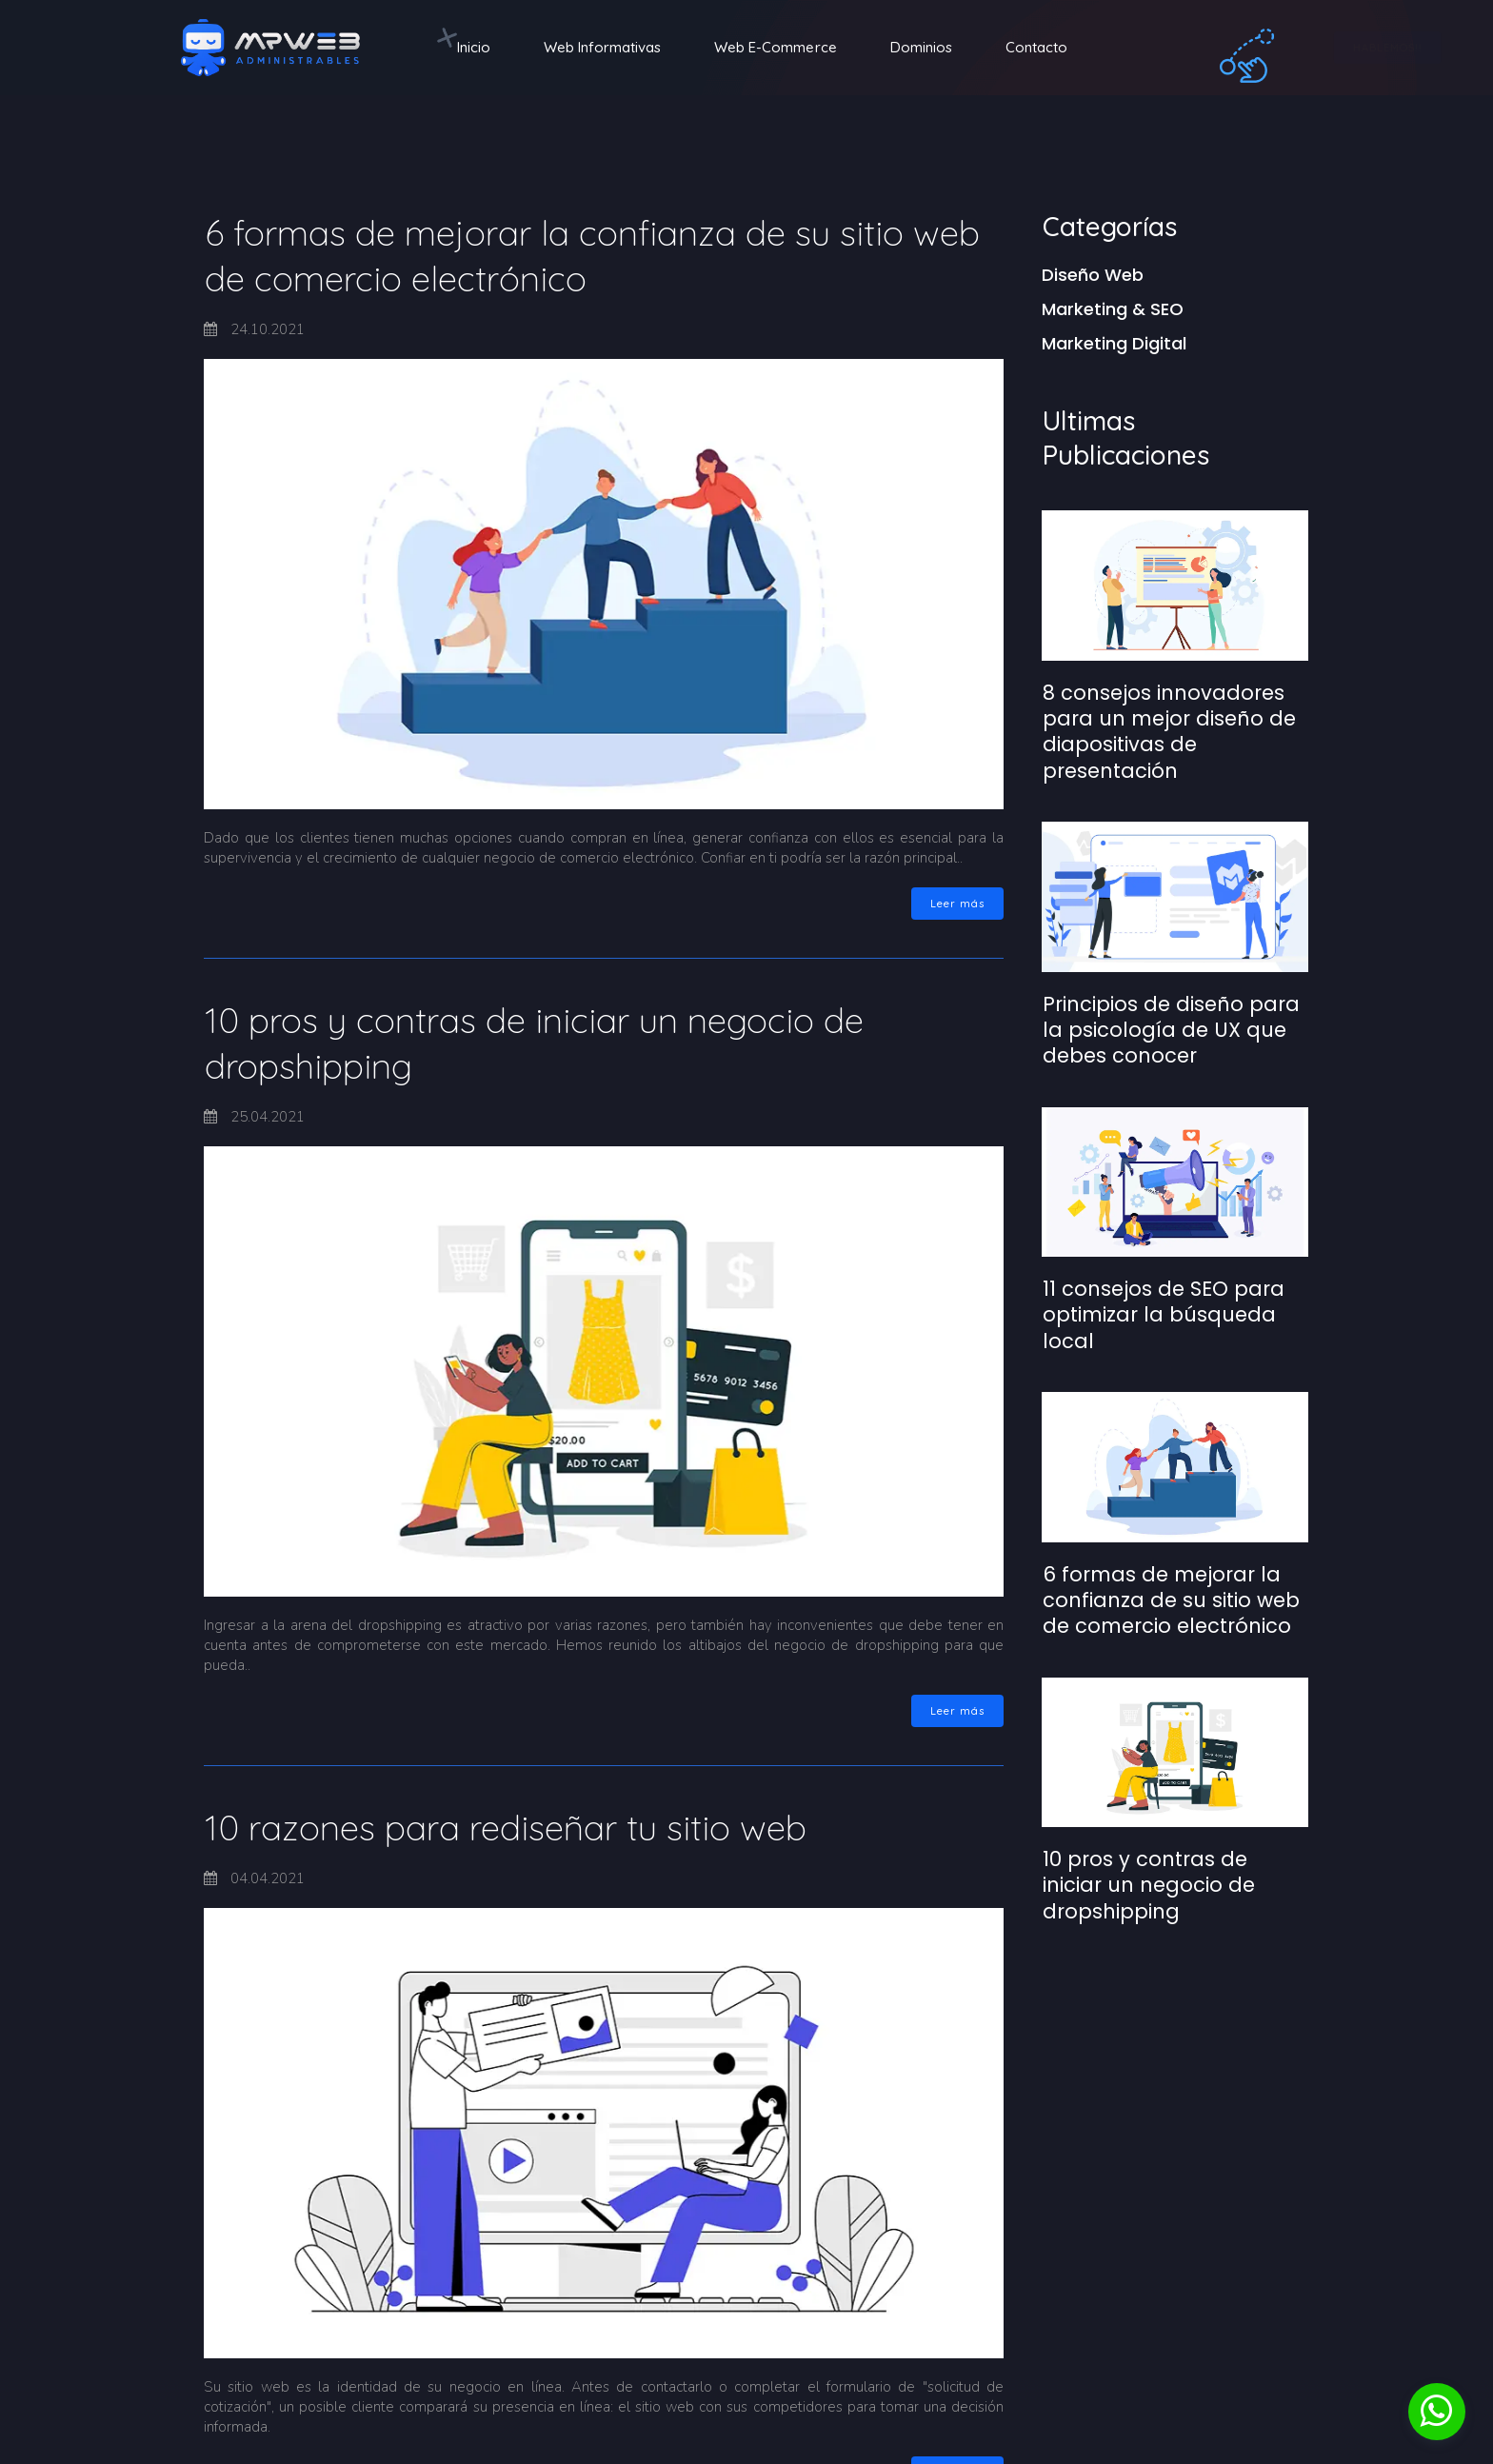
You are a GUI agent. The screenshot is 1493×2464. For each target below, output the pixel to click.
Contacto (1036, 47)
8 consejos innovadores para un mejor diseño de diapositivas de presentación (1169, 732)
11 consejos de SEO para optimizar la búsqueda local (1163, 1315)
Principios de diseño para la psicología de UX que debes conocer (1171, 1030)
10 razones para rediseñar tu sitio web (505, 1827)
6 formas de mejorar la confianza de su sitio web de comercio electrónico (1171, 1600)
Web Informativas (602, 47)
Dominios (921, 47)
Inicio (473, 47)
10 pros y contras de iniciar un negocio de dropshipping (1149, 1885)
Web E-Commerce (775, 47)
